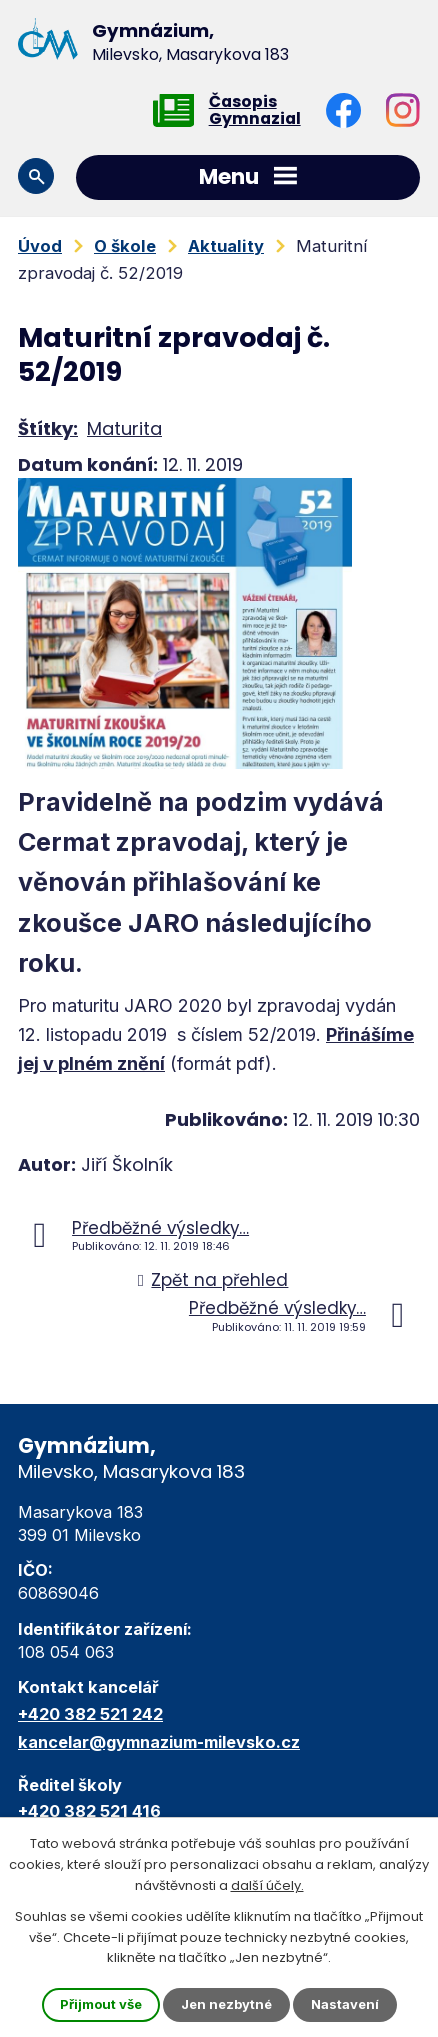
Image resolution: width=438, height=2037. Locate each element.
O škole (125, 246)
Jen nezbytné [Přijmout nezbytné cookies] (226, 2004)
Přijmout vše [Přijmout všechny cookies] (101, 2004)
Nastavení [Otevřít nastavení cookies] (345, 2004)
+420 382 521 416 (89, 1811)
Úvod (40, 246)
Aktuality (226, 246)
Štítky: (48, 428)
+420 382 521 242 (90, 1714)
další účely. (267, 1885)
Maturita (124, 428)
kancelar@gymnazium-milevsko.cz (159, 1742)
